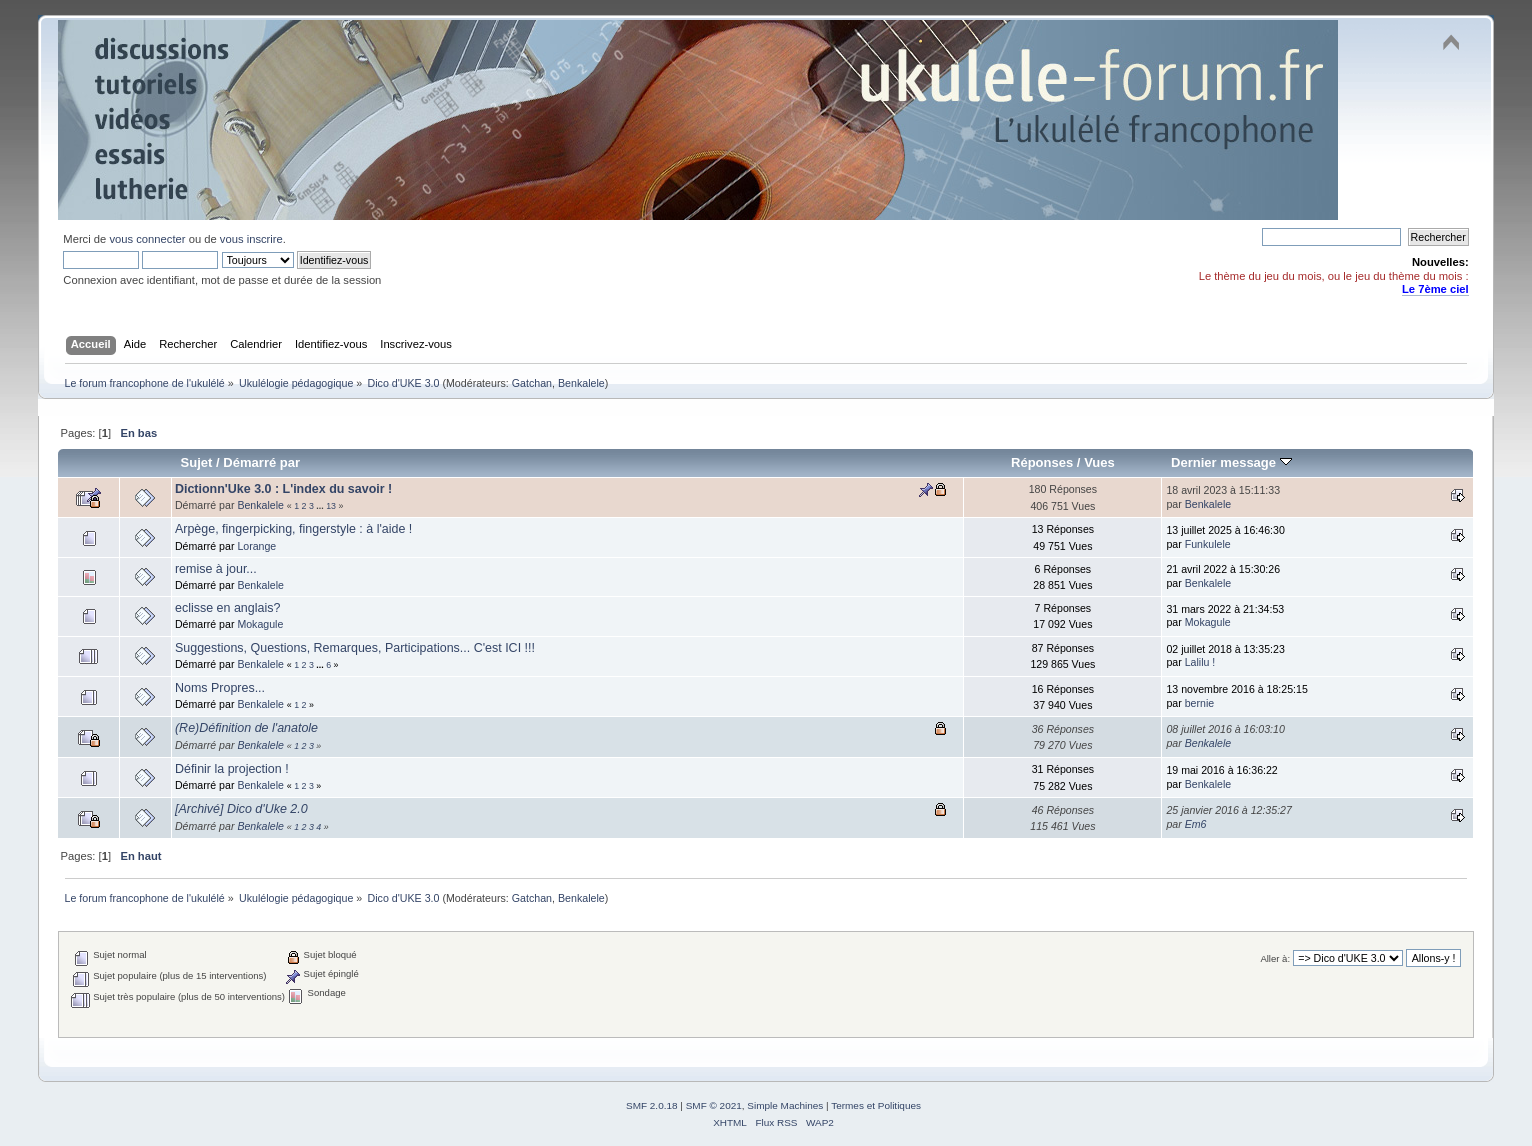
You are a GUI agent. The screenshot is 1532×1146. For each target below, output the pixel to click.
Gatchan (532, 383)
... (321, 506)
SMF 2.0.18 (652, 1105)
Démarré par (261, 462)
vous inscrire (251, 239)
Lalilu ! (1200, 662)
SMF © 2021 (714, 1105)
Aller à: (1275, 958)
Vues (1099, 462)
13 (331, 506)
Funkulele (1208, 544)
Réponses (1042, 462)
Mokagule (260, 624)
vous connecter (147, 239)
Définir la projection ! (232, 769)
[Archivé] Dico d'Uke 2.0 (241, 809)
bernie (1199, 703)
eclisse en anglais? (227, 608)
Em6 (1196, 824)
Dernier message (1231, 462)
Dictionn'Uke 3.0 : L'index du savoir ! (283, 489)
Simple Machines (785, 1105)
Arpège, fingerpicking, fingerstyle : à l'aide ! (293, 529)
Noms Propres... (220, 688)
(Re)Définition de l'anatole (246, 728)
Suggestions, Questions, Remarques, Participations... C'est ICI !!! (355, 648)
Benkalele (581, 383)
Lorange (256, 546)
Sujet (197, 462)
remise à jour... (216, 569)
